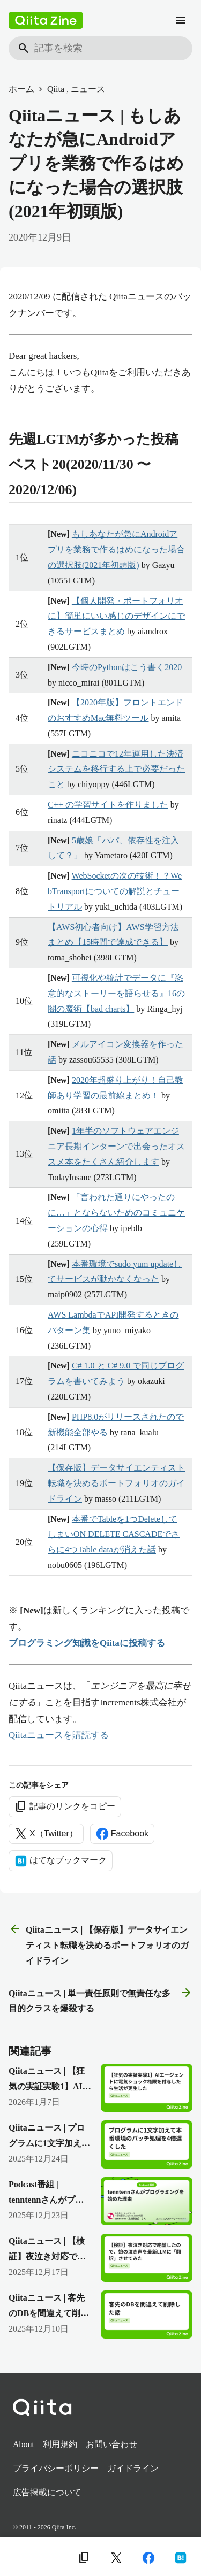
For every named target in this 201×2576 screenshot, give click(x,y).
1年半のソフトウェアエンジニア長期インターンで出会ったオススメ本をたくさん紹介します (116, 1146)
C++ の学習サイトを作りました (108, 804)
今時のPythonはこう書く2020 (127, 667)
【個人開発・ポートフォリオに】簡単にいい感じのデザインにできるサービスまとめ (116, 616)
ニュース (88, 89)
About (23, 2444)
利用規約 (60, 2444)
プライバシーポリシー (56, 2468)
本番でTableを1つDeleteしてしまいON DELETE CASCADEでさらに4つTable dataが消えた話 (114, 1534)
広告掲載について (47, 2492)
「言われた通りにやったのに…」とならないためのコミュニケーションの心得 (116, 1213)
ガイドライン (133, 2468)
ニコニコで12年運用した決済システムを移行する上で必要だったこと (116, 769)
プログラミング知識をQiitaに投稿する (87, 1643)
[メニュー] (180, 20)
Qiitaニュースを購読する (59, 1735)
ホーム (21, 89)
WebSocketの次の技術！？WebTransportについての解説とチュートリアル (115, 891)
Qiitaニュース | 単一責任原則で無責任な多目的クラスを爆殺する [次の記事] (100, 1999)
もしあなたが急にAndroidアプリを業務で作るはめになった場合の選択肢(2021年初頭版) (116, 549)
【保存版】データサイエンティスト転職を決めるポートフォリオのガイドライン (116, 1483)
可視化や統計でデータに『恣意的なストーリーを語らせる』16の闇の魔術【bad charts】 (116, 993)
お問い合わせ (111, 2444)
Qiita (55, 89)
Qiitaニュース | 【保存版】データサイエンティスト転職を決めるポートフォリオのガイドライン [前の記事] (99, 1944)
